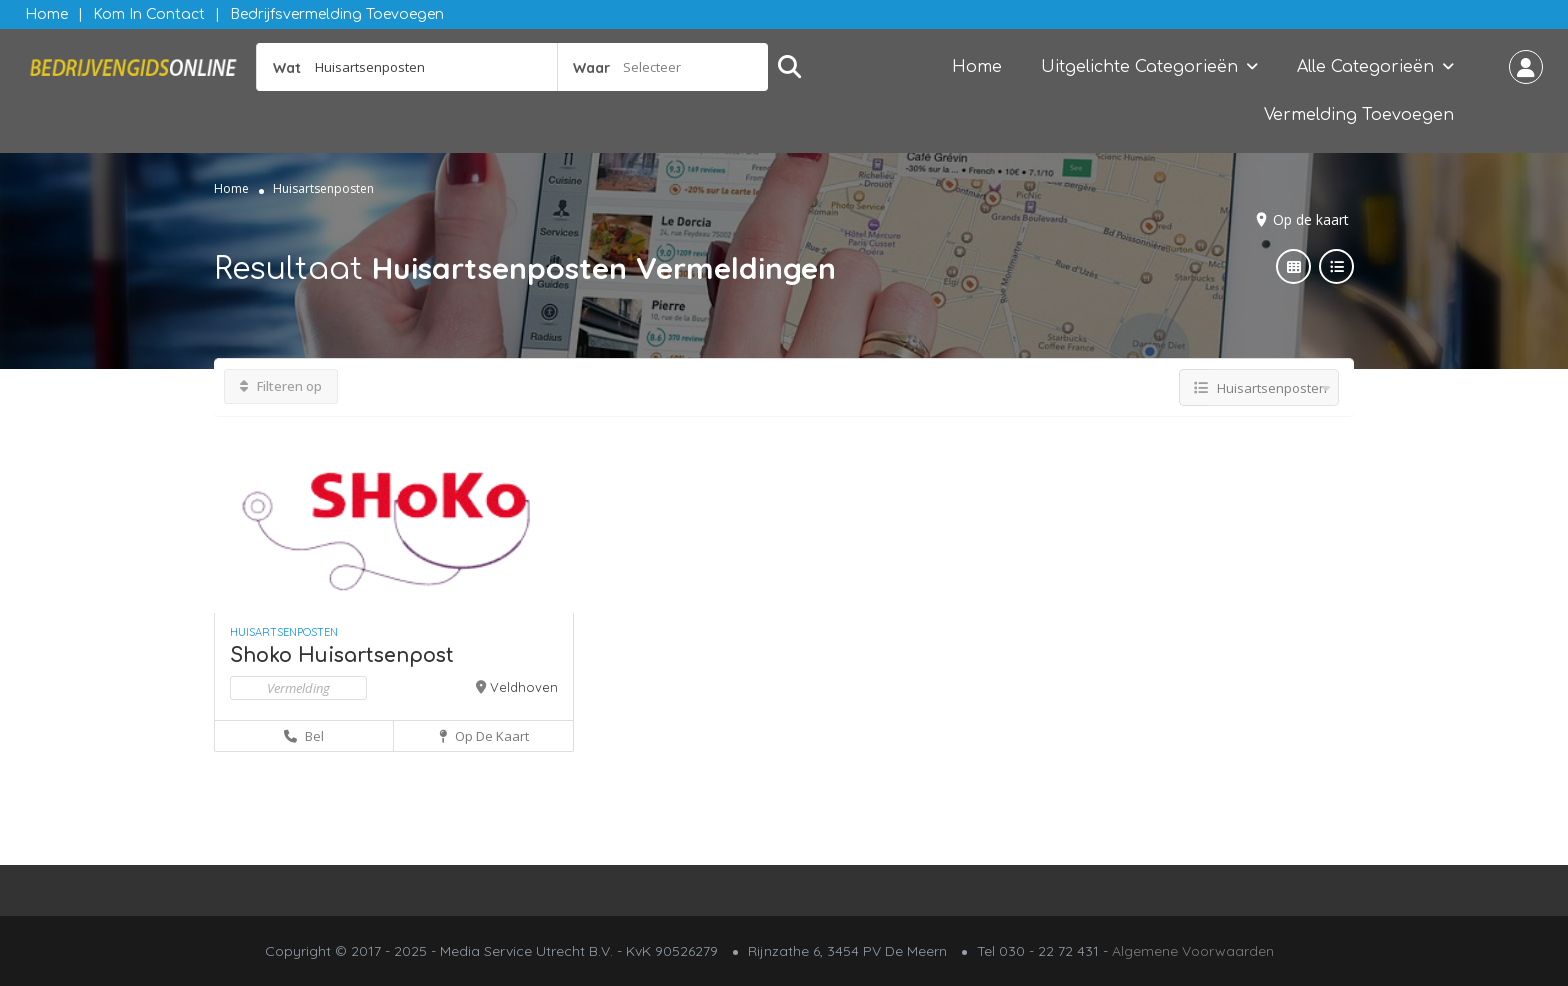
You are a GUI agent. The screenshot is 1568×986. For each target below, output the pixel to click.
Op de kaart (1311, 219)
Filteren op (281, 386)
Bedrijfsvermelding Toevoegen (337, 14)
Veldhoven (524, 687)
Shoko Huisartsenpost (342, 655)
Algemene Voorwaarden (1193, 951)
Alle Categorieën (1365, 67)
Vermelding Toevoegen (1359, 115)
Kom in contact (149, 14)
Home (46, 14)
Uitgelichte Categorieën (1139, 67)
